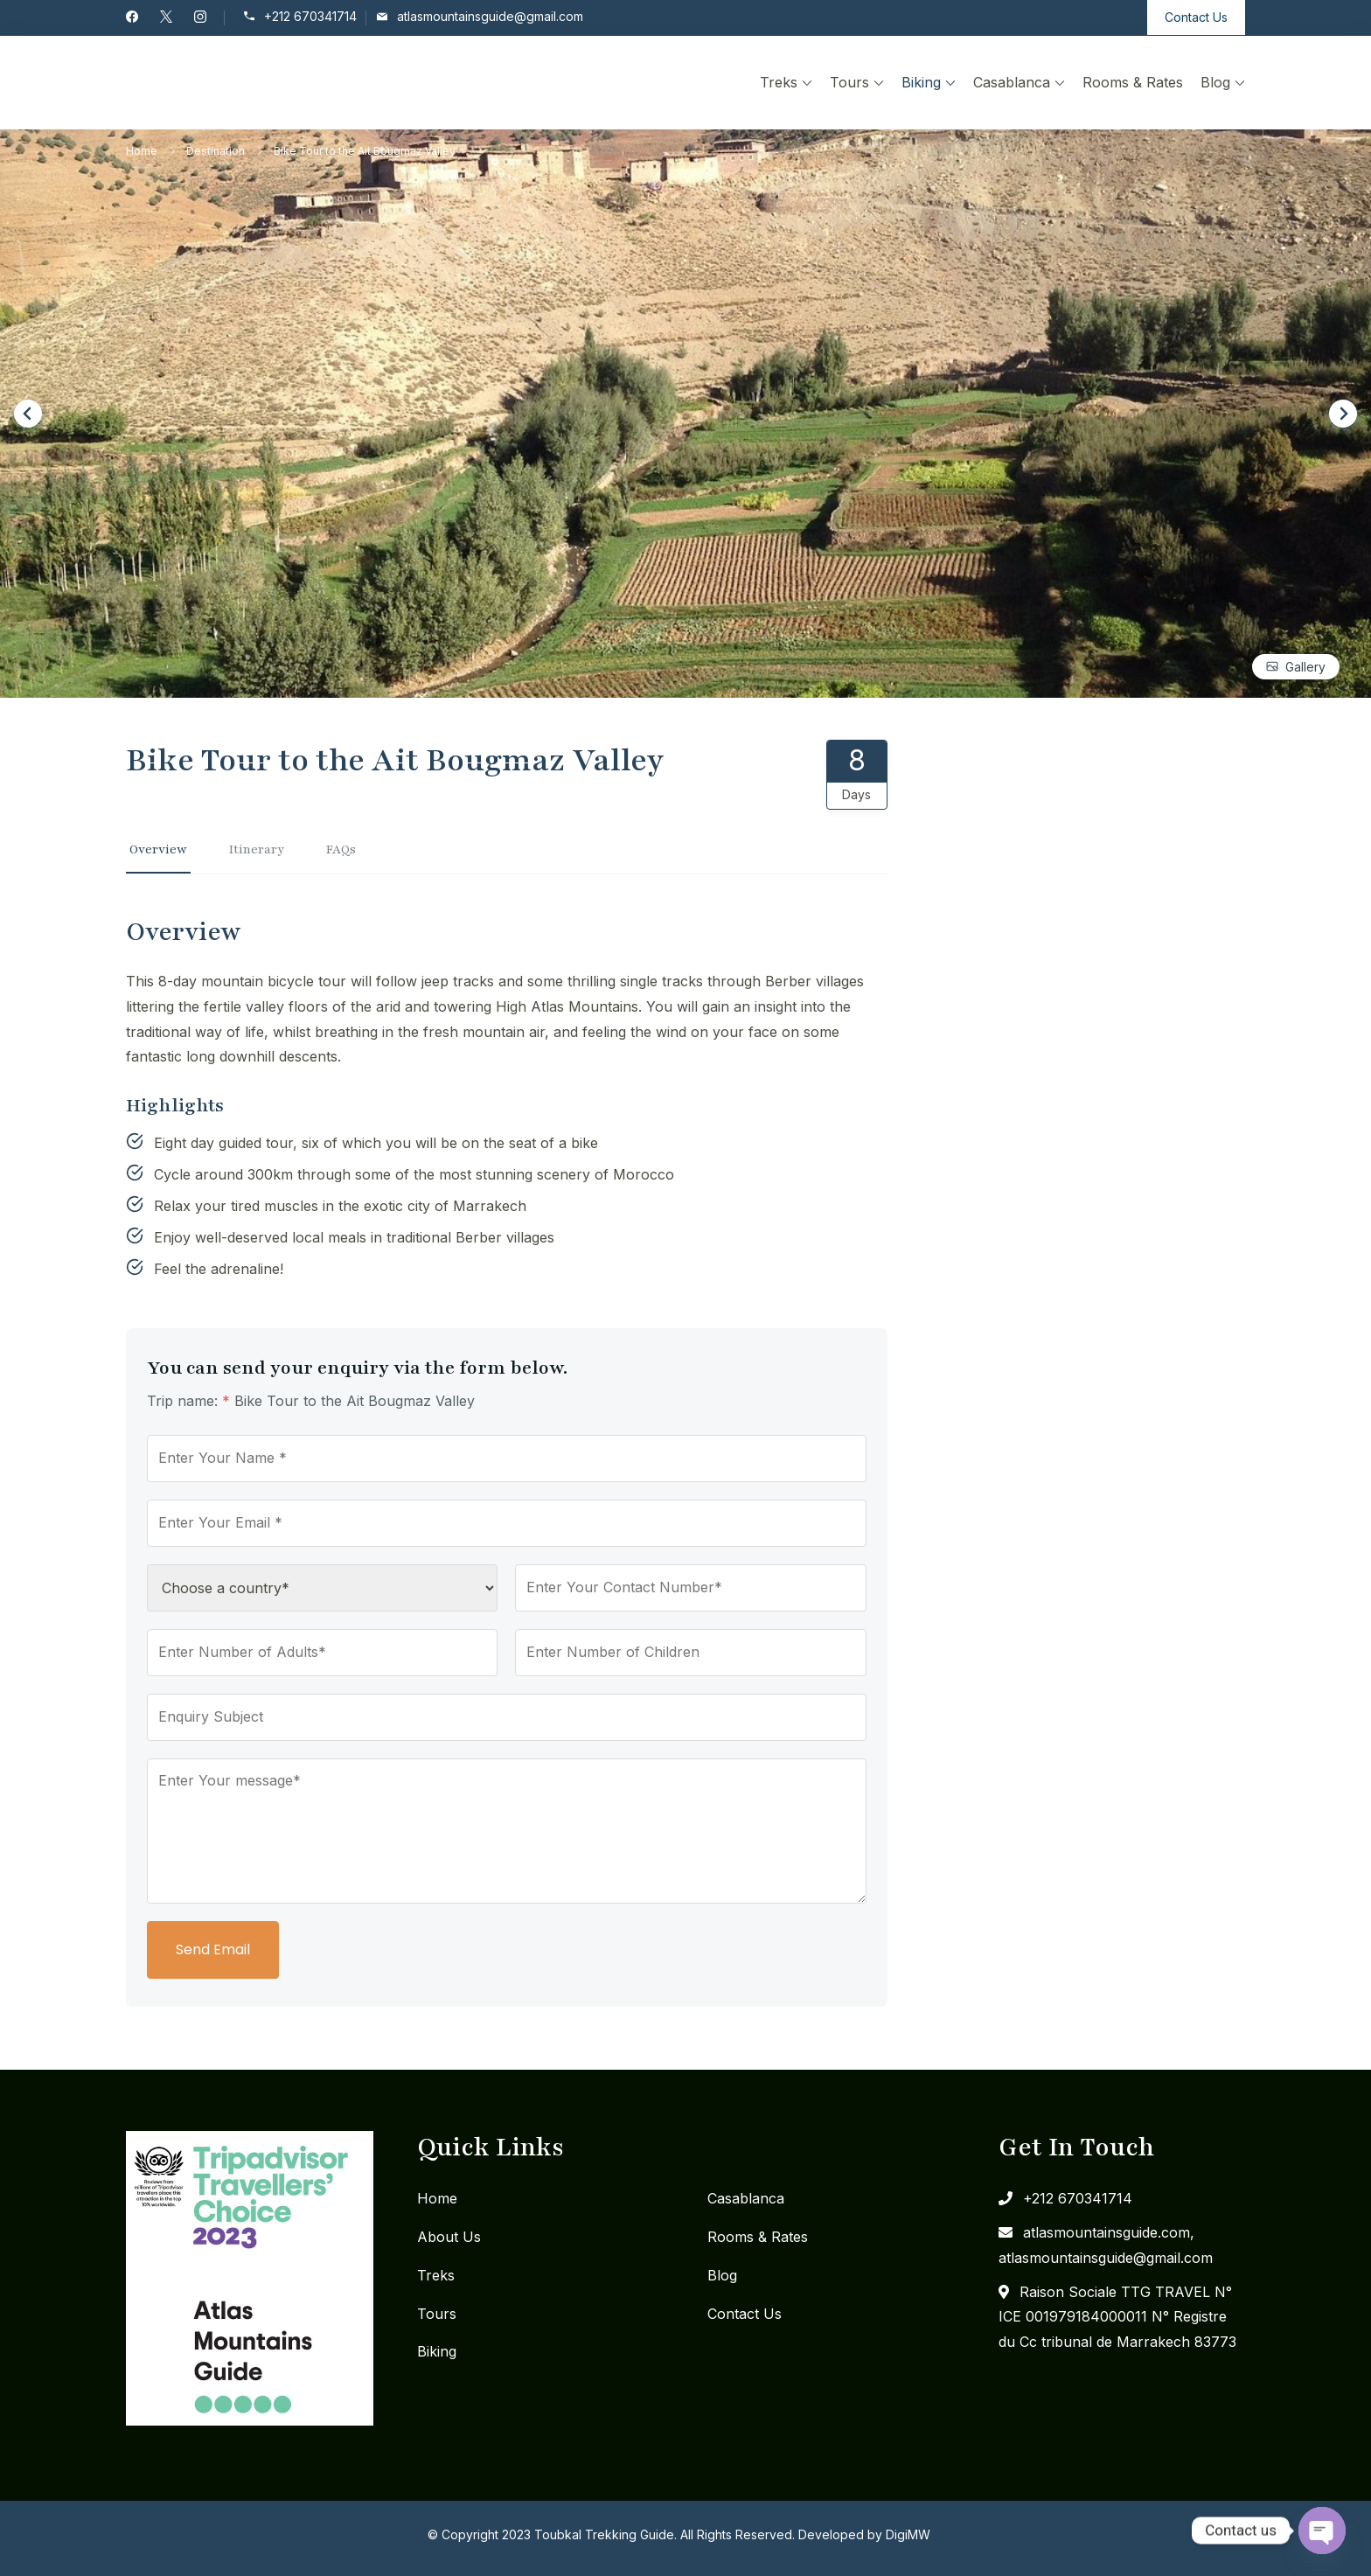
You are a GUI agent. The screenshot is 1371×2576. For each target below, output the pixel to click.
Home (437, 2198)
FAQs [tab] (341, 849)
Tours (849, 82)
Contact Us (1196, 17)
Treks (778, 82)
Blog (1215, 82)
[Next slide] (1343, 414)
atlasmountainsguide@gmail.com (490, 17)
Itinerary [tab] (256, 849)
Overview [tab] (158, 849)
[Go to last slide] (28, 414)
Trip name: (188, 1401)
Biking (921, 82)
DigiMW (908, 2534)
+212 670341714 (310, 17)
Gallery (1305, 666)
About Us (449, 2236)
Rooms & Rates (1132, 82)
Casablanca (1011, 82)
